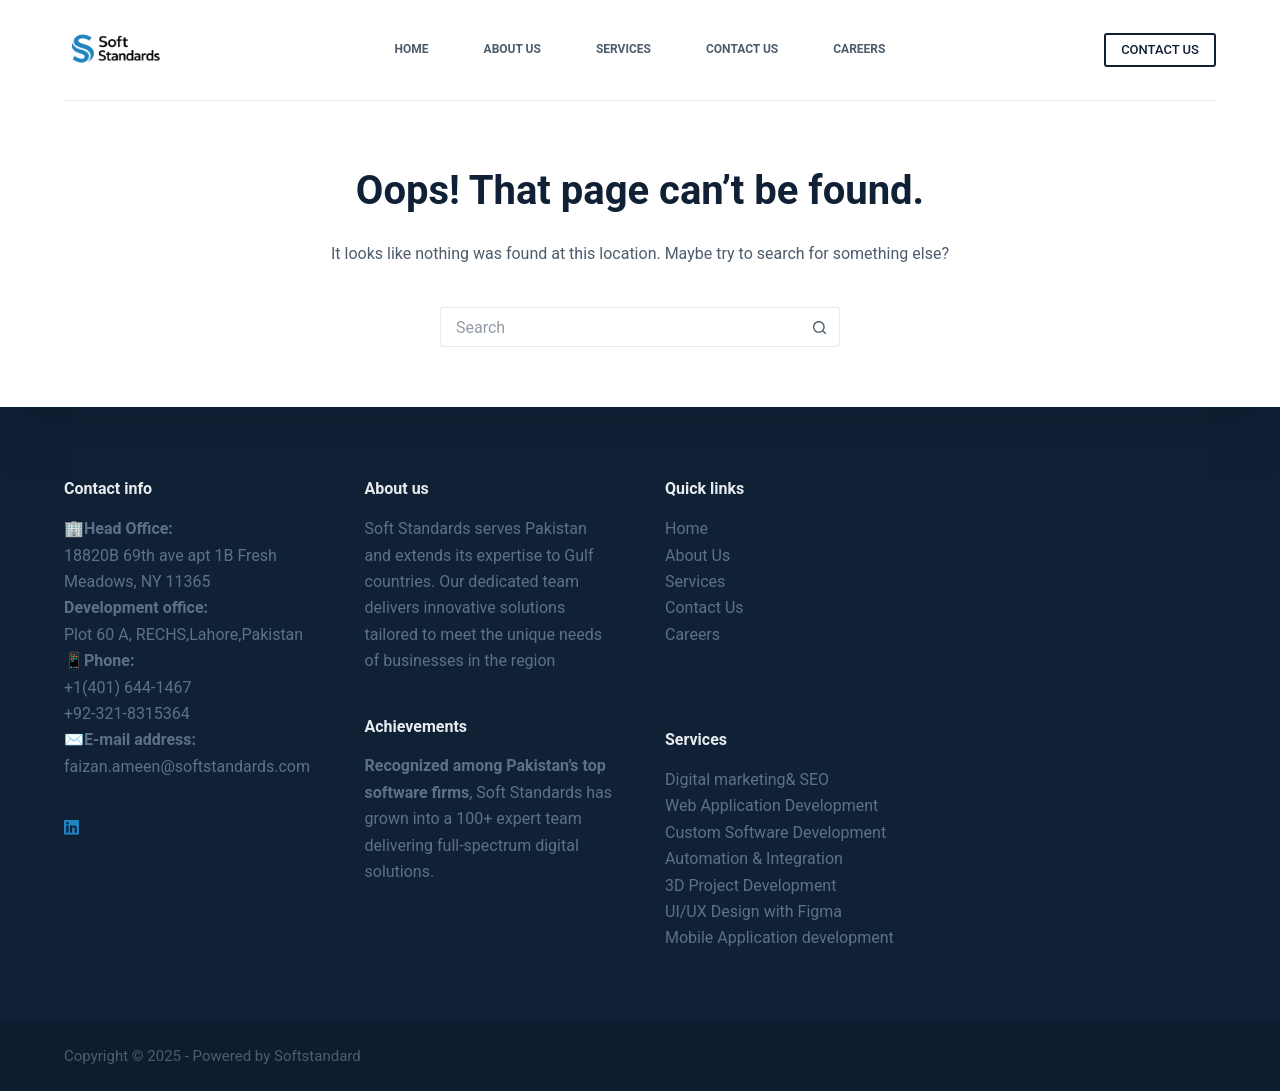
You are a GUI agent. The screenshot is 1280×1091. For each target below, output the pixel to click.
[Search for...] (620, 327)
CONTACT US (1160, 49)
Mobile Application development (779, 937)
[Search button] (820, 327)
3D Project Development (750, 884)
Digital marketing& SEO (747, 779)
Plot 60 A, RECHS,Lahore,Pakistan (183, 634)
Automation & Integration (754, 858)
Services (623, 49)
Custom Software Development (775, 832)
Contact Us (742, 49)
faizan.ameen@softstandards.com (187, 766)
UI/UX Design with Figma (753, 911)
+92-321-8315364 (127, 713)
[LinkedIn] (71, 827)
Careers (859, 49)
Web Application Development (771, 805)
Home (412, 49)
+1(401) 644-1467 (127, 686)
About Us (512, 49)
